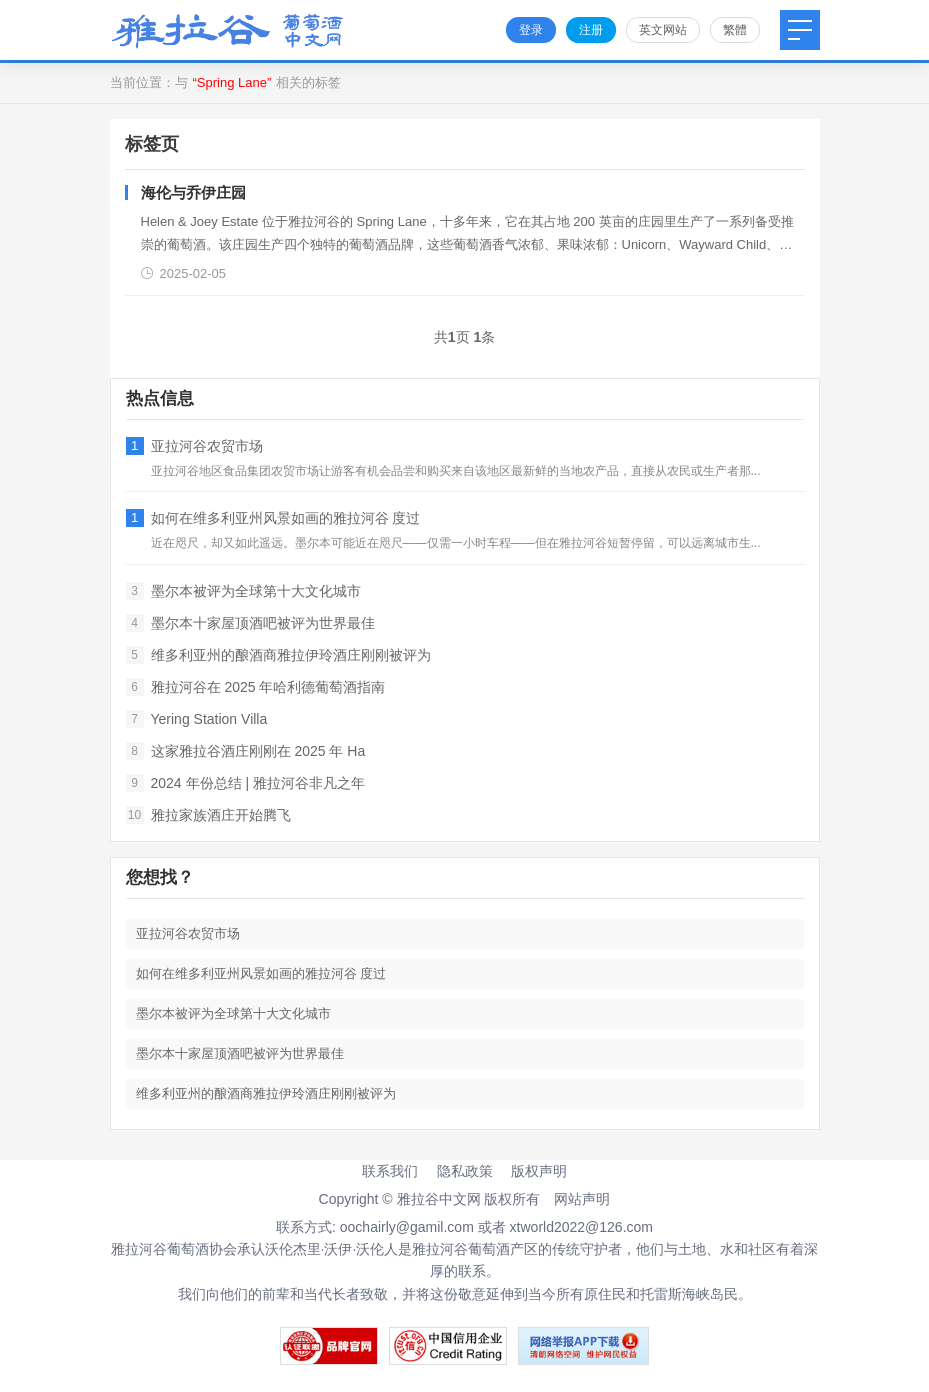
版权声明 (539, 1171)
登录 (531, 30)
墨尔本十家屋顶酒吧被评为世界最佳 (250, 623)
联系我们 (390, 1171)
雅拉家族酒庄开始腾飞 (208, 815)
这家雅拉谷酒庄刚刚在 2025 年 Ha (246, 751)
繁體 (735, 30)
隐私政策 (465, 1171)
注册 (591, 30)
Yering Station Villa (197, 719)
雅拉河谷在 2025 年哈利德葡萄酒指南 (256, 687)
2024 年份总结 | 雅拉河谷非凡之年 (245, 783)
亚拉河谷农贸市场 (194, 446)
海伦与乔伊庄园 (193, 192)
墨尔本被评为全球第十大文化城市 (243, 591)
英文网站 (663, 30)
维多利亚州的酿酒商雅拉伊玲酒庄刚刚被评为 (278, 655)
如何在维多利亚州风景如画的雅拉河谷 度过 (273, 518)
